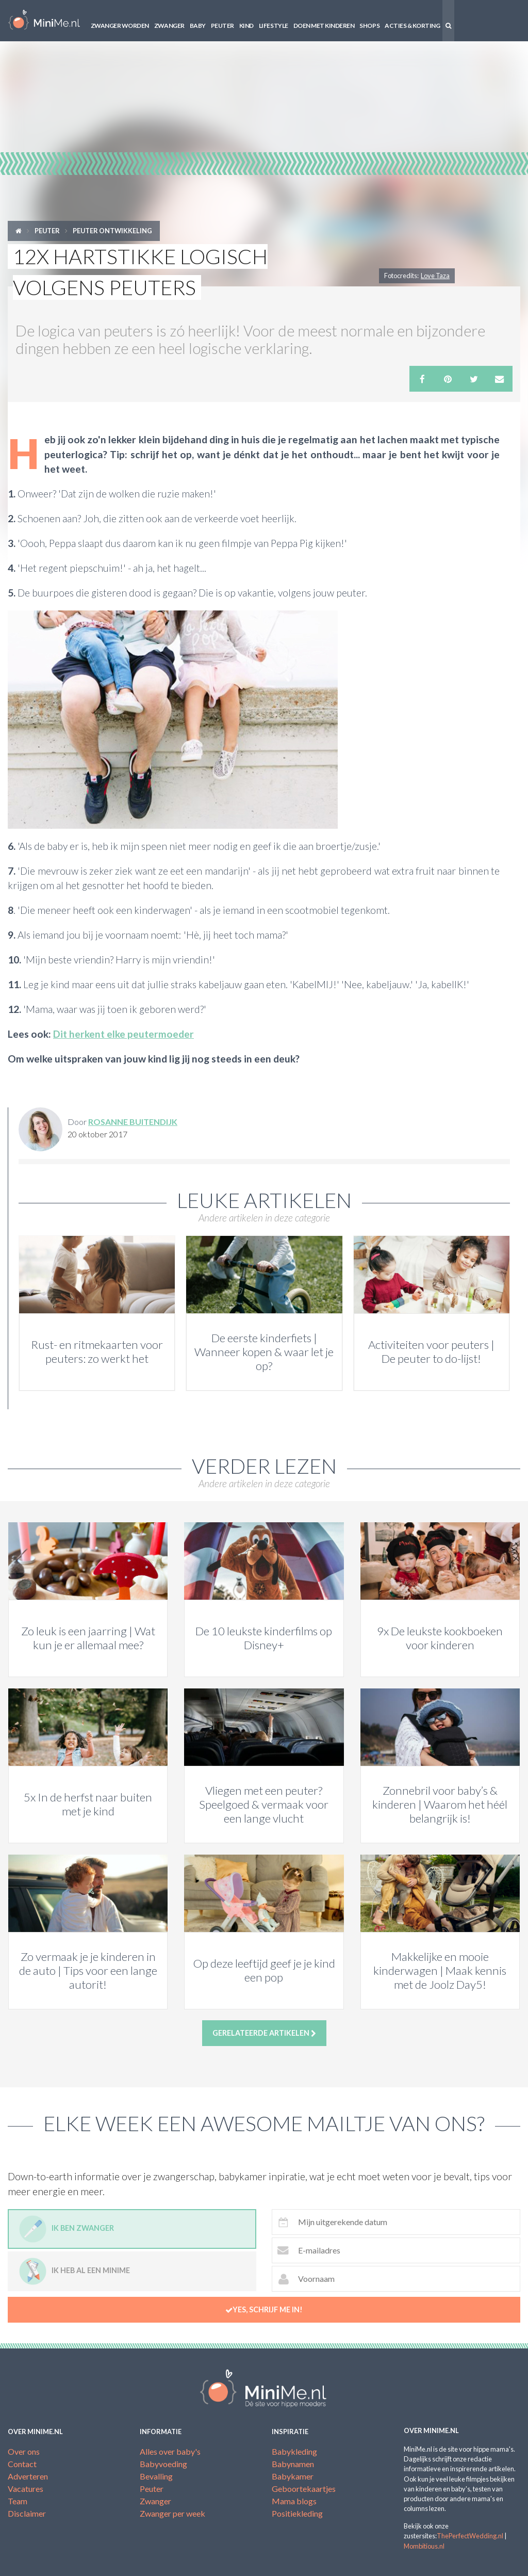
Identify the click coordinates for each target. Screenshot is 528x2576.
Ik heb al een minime (74, 2271)
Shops (369, 25)
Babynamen (293, 2464)
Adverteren (28, 2476)
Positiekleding (297, 2513)
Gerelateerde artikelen (264, 2033)
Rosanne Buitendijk (132, 1121)
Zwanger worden (120, 25)
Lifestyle (273, 25)
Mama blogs (294, 2501)
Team (17, 2501)
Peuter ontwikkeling (112, 231)
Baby (198, 25)
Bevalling (156, 2476)
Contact (22, 2464)
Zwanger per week (172, 2513)
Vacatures (25, 2488)
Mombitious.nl (424, 2546)
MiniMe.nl (44, 20)
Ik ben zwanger (66, 2229)
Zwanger (169, 25)
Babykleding (294, 2451)
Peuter (222, 25)
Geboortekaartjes (304, 2488)
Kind (246, 25)
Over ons (24, 2451)
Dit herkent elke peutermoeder (123, 1034)
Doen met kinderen (324, 25)
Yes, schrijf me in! (264, 2309)
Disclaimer (27, 2513)
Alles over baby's (170, 2451)
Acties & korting (412, 25)
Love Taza (435, 275)
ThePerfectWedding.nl (470, 2536)
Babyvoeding (163, 2464)
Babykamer (293, 2476)
